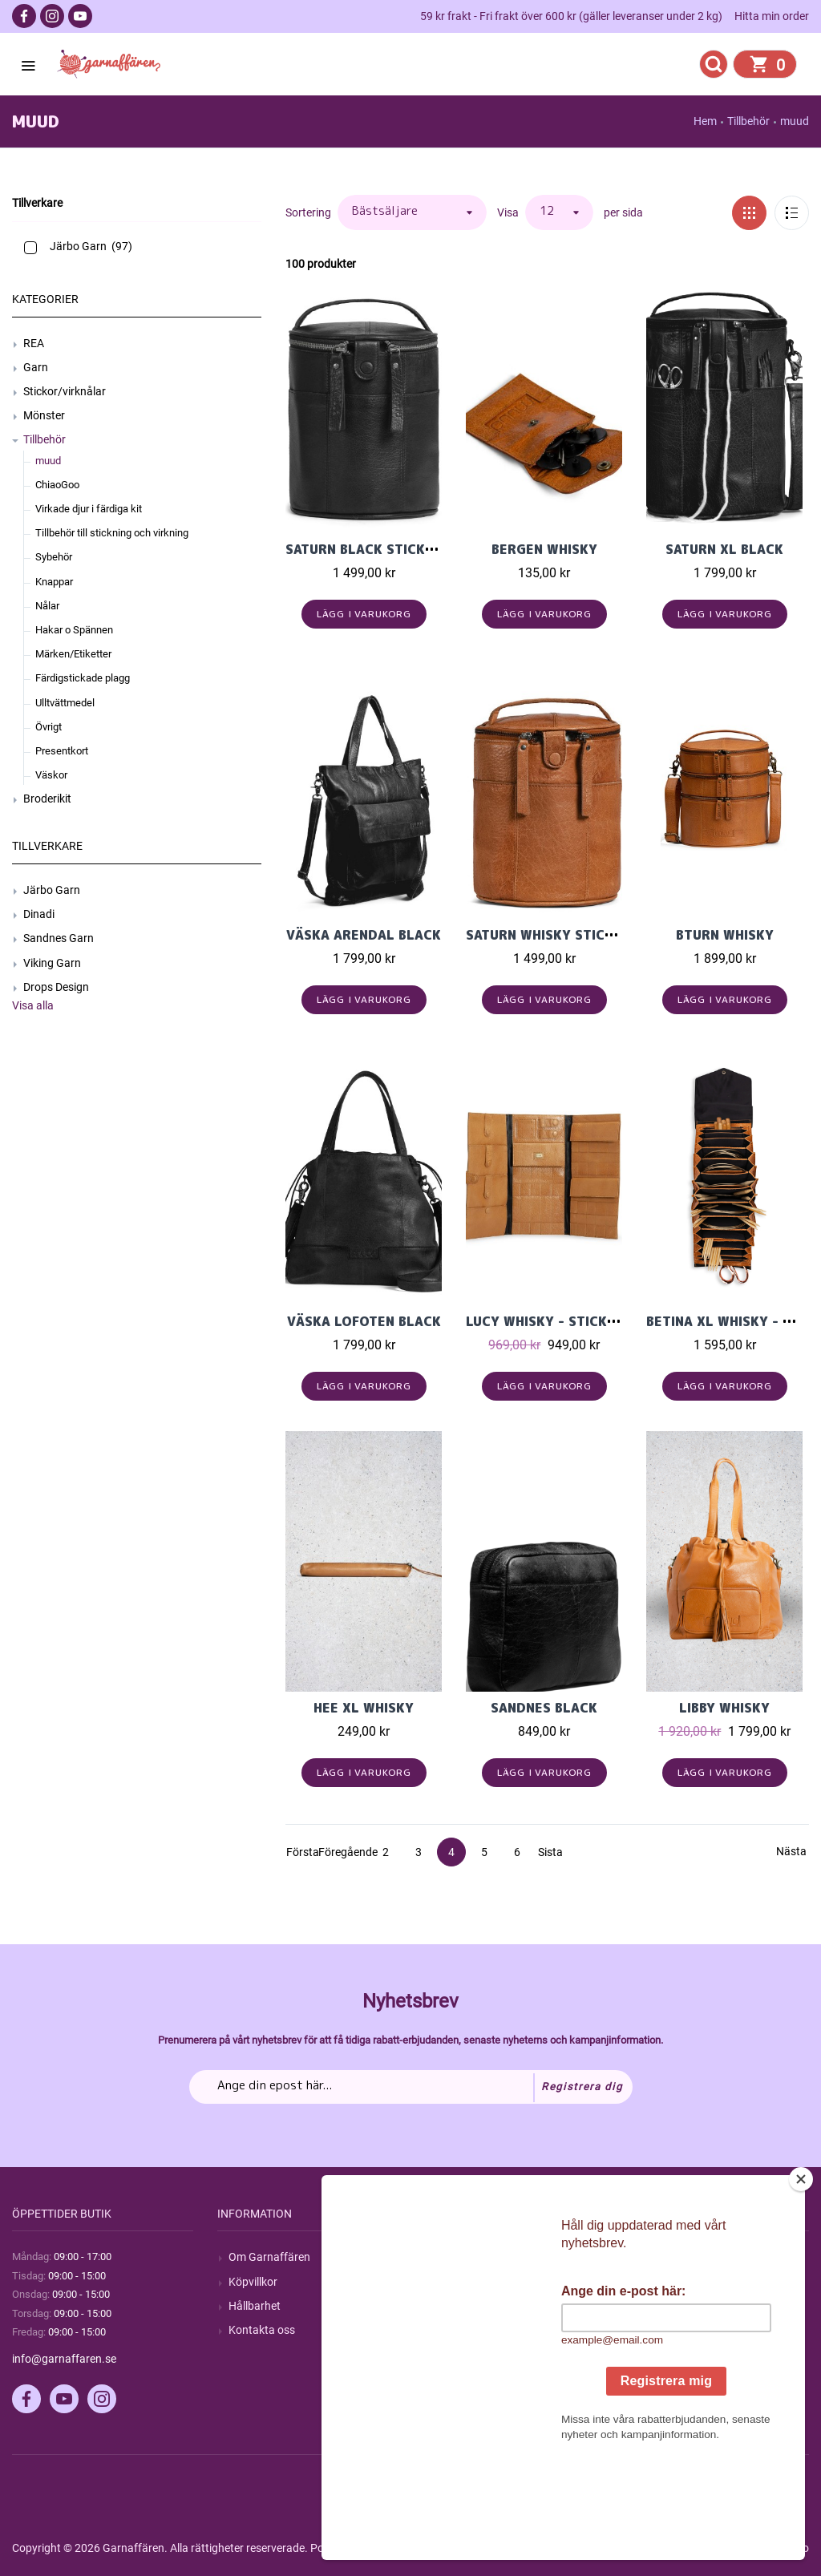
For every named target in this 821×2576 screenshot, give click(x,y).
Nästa (790, 1851)
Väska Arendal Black (363, 935)
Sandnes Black (544, 1708)
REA (33, 343)
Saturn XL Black (724, 549)
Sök (443, 2256)
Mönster (44, 415)
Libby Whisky (724, 1708)
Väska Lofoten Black (364, 1321)
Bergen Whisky (544, 549)
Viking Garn (52, 962)
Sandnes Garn (58, 938)
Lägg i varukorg (364, 614)
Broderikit (47, 798)
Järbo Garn (51, 890)
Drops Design (56, 987)
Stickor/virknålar (64, 391)
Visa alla (33, 1005)
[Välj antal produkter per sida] (559, 212)
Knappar (54, 582)
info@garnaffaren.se (64, 2358)
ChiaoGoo (57, 485)
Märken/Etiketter (73, 654)
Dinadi (39, 914)
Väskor (51, 775)
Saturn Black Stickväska (376, 549)
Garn (35, 367)
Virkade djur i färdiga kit (88, 509)
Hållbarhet (255, 2305)
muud (48, 461)
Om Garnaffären (269, 2256)
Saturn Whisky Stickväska (561, 935)
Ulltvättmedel (65, 703)
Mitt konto (664, 2256)
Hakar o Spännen (74, 630)
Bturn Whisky (725, 935)
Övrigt (48, 727)
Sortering (308, 212)
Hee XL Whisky (363, 1708)
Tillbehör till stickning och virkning (111, 533)
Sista (550, 1852)
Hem (705, 121)
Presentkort (61, 751)
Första (300, 1852)
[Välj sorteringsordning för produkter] (412, 212)
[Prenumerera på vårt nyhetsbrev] (410, 2087)
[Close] (801, 2279)
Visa (508, 212)
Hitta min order (771, 16)
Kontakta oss (262, 2329)
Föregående (332, 1852)
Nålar (47, 606)
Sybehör (53, 557)
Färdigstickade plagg (82, 678)
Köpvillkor (253, 2281)
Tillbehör (44, 439)
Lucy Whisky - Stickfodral (563, 1321)
